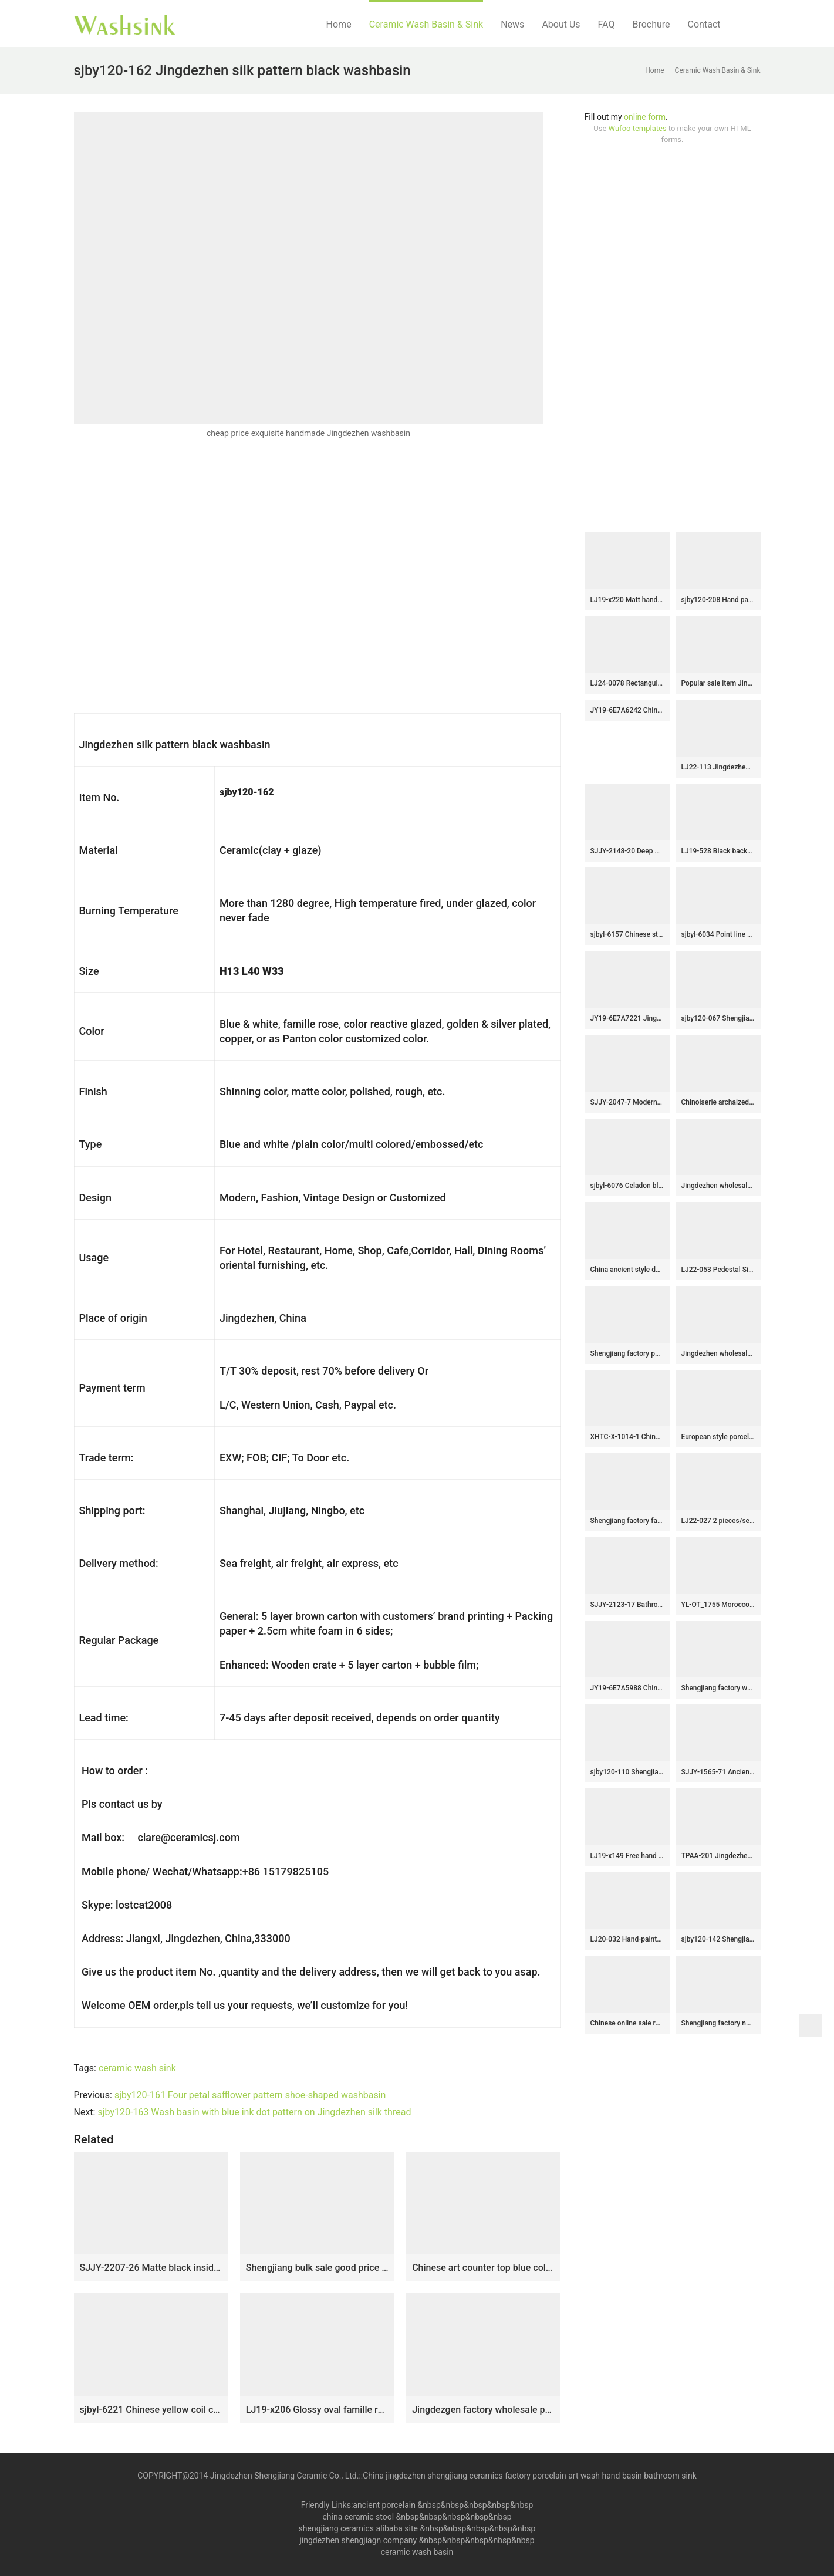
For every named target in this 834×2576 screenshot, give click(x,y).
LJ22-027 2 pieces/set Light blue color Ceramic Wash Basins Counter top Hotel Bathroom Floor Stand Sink (718, 1521)
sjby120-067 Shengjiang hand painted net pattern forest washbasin (718, 1018)
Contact (704, 24)
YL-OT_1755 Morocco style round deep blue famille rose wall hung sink (718, 1605)
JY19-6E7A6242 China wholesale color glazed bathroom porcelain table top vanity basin (627, 710)
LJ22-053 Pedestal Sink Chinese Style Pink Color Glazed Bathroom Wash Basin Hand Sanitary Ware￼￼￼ (718, 1269)
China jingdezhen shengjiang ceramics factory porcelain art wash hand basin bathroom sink (530, 2475)
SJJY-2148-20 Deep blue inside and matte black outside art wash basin (627, 851)
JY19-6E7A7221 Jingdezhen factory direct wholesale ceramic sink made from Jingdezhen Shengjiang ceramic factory (627, 1018)
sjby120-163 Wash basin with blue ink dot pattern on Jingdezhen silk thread (254, 2112)
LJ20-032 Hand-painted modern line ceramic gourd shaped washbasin (627, 1939)
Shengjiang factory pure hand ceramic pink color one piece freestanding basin (627, 1353)
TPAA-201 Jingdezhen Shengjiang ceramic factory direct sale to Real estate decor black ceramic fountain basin (718, 1856)
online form (645, 116)
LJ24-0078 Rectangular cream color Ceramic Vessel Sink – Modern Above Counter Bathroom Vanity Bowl (627, 683)
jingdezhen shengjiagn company (358, 2540)
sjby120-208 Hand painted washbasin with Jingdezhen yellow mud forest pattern (718, 600)
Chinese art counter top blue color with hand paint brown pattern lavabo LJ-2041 (483, 2267)
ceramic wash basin (417, 2552)
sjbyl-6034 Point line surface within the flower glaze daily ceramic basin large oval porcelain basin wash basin (718, 934)
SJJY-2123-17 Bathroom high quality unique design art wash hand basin (627, 1605)
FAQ (606, 24)
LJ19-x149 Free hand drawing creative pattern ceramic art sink (627, 1856)
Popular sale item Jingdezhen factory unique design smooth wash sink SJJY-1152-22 (718, 683)
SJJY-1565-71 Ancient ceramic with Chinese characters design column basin (718, 1772)
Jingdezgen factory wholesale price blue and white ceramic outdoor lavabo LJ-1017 (483, 2409)
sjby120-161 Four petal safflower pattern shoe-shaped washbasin (250, 2095)
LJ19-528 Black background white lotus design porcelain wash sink (718, 851)
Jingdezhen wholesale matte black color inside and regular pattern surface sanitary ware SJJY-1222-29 (718, 1353)
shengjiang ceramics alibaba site (358, 2528)
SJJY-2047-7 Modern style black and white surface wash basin (627, 1102)
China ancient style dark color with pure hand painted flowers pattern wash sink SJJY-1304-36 (627, 1269)
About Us (561, 24)
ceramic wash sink (137, 2068)
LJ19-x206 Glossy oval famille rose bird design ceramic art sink (317, 2409)
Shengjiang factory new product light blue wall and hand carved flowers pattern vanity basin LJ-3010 (718, 2023)
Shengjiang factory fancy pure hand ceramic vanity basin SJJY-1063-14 (627, 1521)
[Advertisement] (673, 339)
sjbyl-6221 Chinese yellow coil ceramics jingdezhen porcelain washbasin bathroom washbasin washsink (151, 2409)
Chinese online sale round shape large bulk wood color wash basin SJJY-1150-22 (627, 2023)
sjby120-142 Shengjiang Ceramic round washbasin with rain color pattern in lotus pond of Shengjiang (718, 1939)
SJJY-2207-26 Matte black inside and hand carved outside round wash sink (151, 2267)
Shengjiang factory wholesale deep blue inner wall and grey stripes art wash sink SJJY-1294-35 (718, 1688)
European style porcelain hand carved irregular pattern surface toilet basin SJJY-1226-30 (718, 1437)
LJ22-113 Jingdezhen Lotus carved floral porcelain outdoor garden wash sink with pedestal (718, 767)
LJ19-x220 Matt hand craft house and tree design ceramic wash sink (627, 600)
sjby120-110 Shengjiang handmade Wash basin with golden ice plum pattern (627, 1772)
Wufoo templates (638, 128)
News (512, 24)
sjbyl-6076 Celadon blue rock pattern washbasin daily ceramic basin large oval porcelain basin (627, 1185)
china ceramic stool (358, 2516)
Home (339, 24)
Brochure (651, 24)
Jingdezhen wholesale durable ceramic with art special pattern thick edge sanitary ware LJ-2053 (718, 1185)
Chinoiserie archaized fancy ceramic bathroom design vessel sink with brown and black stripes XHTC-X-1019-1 (718, 1102)
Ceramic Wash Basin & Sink (426, 24)
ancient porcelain (385, 2505)
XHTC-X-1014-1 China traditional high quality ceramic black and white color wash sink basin (627, 1437)
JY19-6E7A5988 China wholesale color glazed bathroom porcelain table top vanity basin (627, 1688)
